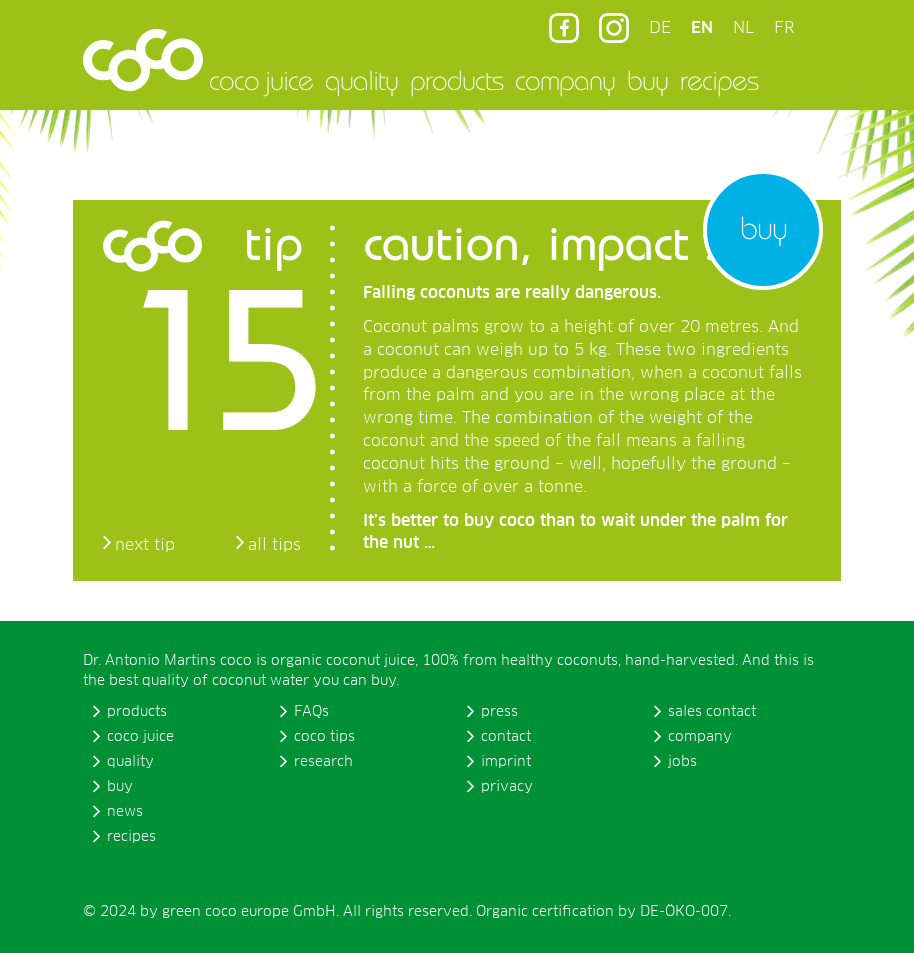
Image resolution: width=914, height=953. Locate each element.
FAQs (311, 712)
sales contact (712, 712)
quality (361, 80)
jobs (682, 762)
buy (647, 80)
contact (506, 737)
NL (743, 28)
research (323, 762)
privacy (507, 787)
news (125, 812)
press (499, 712)
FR (784, 28)
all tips (274, 545)
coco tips (324, 737)
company (565, 80)
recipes (719, 80)
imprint (506, 762)
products (456, 80)
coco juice (261, 80)
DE (660, 28)
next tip (145, 545)
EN (702, 28)
